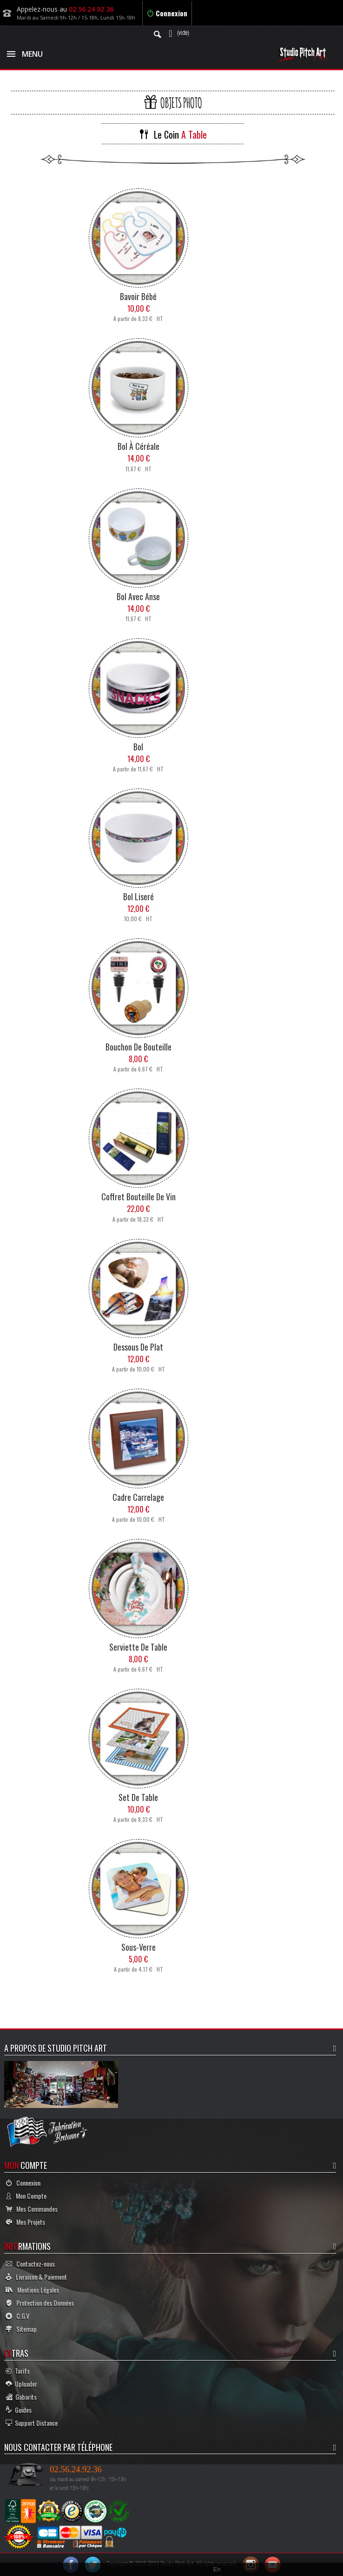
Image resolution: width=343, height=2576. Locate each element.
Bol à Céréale (138, 446)
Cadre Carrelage (138, 1497)
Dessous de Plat (138, 1347)
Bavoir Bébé (138, 296)
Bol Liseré (138, 896)
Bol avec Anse (138, 596)
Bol (138, 747)
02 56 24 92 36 (91, 9)
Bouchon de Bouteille (139, 1047)
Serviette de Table (138, 1647)
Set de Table (138, 1797)
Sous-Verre (138, 1947)
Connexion (167, 13)
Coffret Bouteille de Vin (138, 1196)
